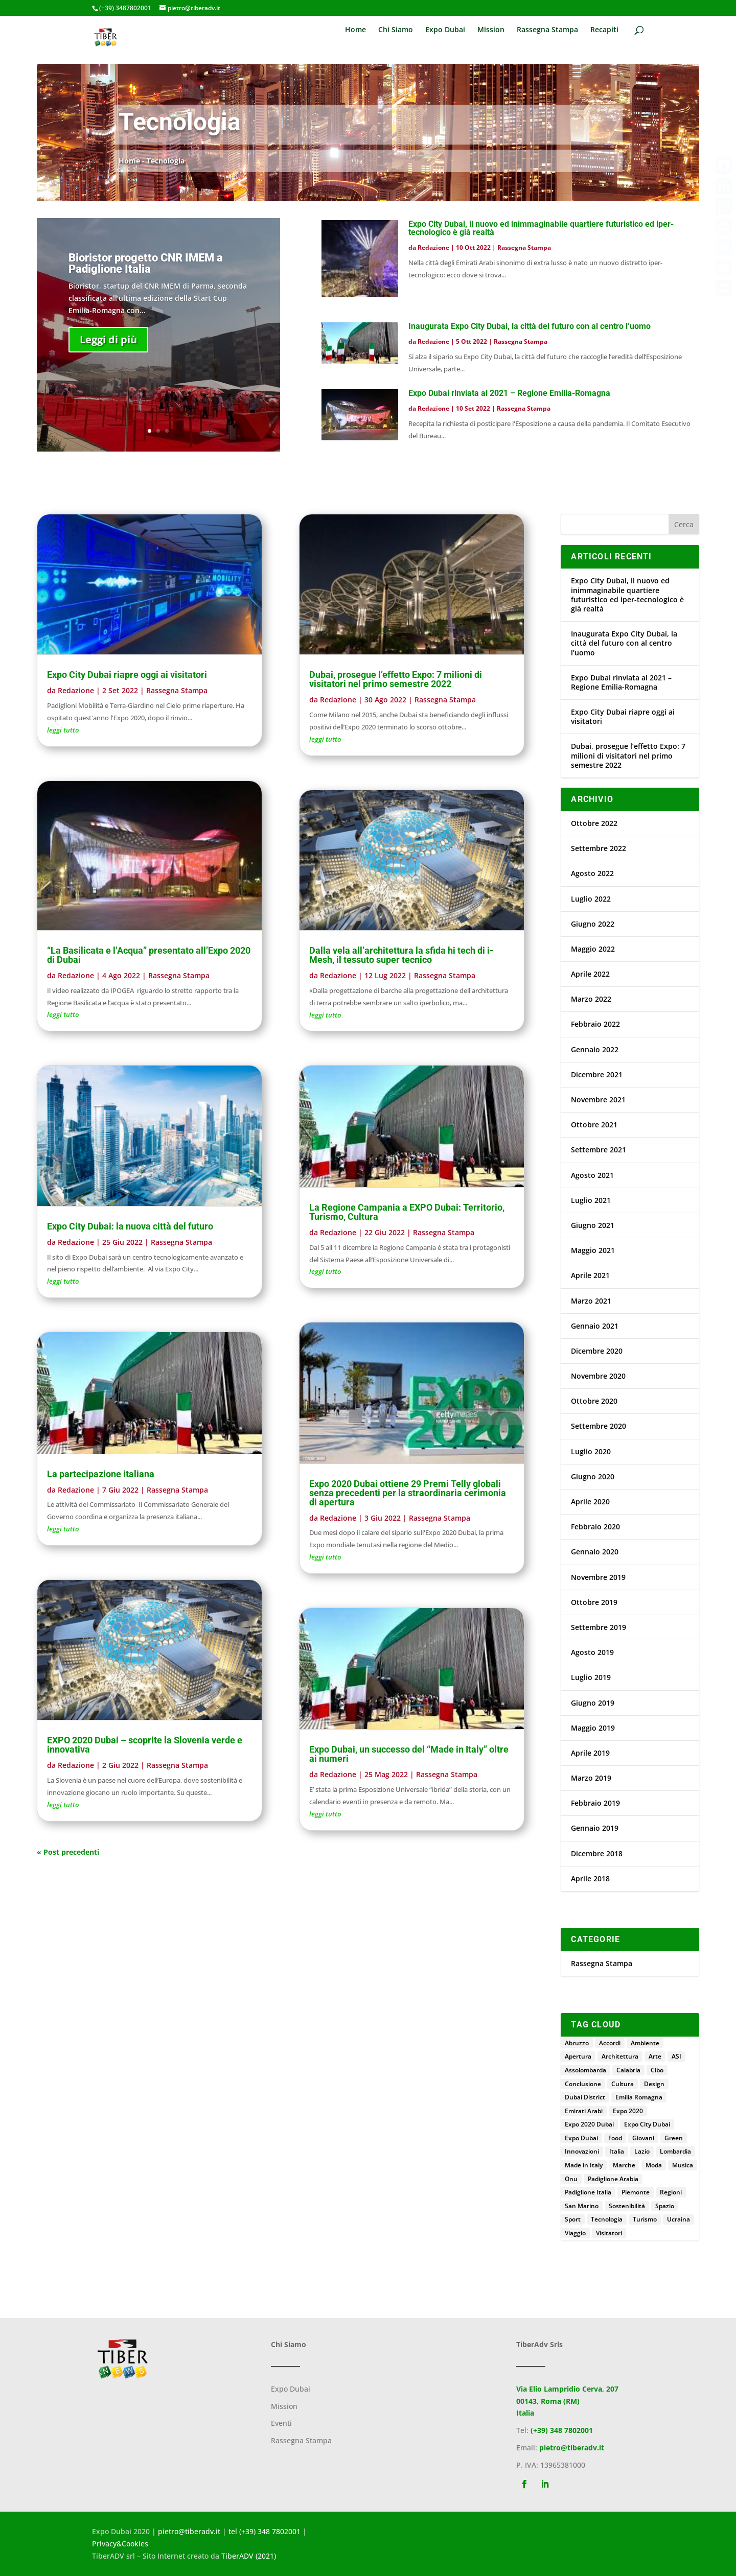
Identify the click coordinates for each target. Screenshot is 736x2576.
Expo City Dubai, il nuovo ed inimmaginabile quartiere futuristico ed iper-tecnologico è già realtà (541, 228)
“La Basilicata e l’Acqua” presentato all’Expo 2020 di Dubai (148, 955)
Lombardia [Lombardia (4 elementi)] (675, 2151)
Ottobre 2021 (594, 1124)
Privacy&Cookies (120, 2543)
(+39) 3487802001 (125, 8)
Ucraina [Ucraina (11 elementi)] (678, 2219)
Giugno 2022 (592, 924)
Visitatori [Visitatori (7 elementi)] (609, 2233)
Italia (525, 2413)
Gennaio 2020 (594, 1551)
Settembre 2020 (598, 1426)
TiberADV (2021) (248, 2556)
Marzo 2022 (591, 999)
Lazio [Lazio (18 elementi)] (642, 2151)
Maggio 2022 (593, 949)
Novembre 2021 (598, 1099)
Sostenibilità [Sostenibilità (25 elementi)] (627, 2206)
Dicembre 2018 (597, 1853)
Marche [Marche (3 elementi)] (624, 2165)
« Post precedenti (68, 1852)
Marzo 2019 (591, 1778)
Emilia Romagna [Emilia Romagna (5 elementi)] (638, 2097)
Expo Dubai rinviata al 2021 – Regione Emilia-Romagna (509, 393)
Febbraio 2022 (595, 1024)
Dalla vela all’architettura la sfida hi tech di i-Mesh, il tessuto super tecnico (401, 955)
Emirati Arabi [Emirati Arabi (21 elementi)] (584, 2111)
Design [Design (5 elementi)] (654, 2083)
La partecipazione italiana (100, 1474)
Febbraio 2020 (595, 1526)
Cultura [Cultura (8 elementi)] (622, 2083)
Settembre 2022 (598, 848)
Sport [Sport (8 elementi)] (573, 2219)
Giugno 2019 (592, 1703)
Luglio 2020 (591, 1451)
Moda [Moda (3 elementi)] (654, 2165)
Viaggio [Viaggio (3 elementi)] (575, 2233)
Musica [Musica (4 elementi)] (682, 2165)
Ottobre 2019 (594, 1602)
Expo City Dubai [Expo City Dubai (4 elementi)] (647, 2124)
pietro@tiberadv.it (571, 2447)
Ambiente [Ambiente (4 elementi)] (645, 2043)
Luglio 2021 (591, 1200)
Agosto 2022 (592, 873)
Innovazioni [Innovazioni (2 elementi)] (582, 2151)
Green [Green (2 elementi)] (673, 2138)
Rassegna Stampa (547, 30)
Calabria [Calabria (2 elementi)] (628, 2070)
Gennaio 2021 (594, 1326)
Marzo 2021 (591, 1301)
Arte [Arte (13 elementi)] (655, 2056)
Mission (490, 30)
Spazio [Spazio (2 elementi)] (664, 2206)
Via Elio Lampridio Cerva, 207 (567, 2389)
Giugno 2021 (592, 1225)
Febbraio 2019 (595, 1803)
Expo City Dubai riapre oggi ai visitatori (127, 674)
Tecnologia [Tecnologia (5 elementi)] (607, 2219)
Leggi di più (108, 358)
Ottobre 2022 (594, 823)
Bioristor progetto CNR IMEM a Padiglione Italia (145, 282)
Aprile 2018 (590, 1878)
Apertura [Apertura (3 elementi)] (578, 2056)
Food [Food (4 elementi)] (615, 2138)
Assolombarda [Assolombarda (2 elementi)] (585, 2070)
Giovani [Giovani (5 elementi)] (643, 2138)
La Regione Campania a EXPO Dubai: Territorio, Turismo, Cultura (406, 1212)
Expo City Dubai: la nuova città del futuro (130, 1226)
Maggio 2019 (593, 1728)
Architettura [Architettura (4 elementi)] (620, 2056)
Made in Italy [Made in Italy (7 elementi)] (584, 2165)
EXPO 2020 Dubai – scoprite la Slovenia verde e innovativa (144, 1745)
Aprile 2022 (590, 974)
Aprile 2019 (590, 1753)
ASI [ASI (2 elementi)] (676, 2056)
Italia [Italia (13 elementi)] (616, 2151)
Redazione (433, 247)
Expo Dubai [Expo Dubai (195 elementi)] (581, 2138)
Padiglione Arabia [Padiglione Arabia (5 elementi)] (613, 2179)
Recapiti (604, 30)
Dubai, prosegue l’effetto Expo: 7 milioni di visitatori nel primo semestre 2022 (395, 679)
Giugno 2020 (592, 1476)
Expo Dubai (445, 30)
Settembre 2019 (598, 1627)
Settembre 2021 (598, 1149)
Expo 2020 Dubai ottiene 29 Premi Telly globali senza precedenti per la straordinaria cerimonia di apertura (407, 1492)
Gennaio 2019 (594, 1828)
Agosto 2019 (592, 1652)
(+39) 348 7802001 (562, 2430)
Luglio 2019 (591, 1677)
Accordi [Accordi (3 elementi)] (609, 2043)
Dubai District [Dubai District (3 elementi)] (585, 2097)
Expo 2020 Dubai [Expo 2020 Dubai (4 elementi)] (589, 2124)
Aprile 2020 (590, 1501)
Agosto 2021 (592, 1175)
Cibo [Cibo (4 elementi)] (657, 2070)
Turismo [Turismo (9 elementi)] (645, 2219)
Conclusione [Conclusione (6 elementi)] (583, 2083)
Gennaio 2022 (594, 1049)
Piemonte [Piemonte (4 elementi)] (636, 2192)
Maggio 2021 (593, 1250)
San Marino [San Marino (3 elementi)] (582, 2206)
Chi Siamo (395, 30)
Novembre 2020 (598, 1376)
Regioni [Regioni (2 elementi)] (671, 2192)
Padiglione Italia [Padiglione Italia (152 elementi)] (588, 2192)
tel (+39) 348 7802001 (264, 2531)
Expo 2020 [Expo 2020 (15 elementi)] (628, 2111)
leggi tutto (63, 730)
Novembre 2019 (598, 1577)
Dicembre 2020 (597, 1351)
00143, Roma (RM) (548, 2401)
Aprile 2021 (590, 1275)
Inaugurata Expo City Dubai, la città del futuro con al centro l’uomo (529, 326)
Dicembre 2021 (597, 1074)
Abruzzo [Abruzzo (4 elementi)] (577, 2043)
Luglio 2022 (591, 899)
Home (355, 30)
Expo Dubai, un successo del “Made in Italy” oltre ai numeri (409, 1754)
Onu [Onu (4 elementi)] (571, 2179)
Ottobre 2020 (594, 1401)
